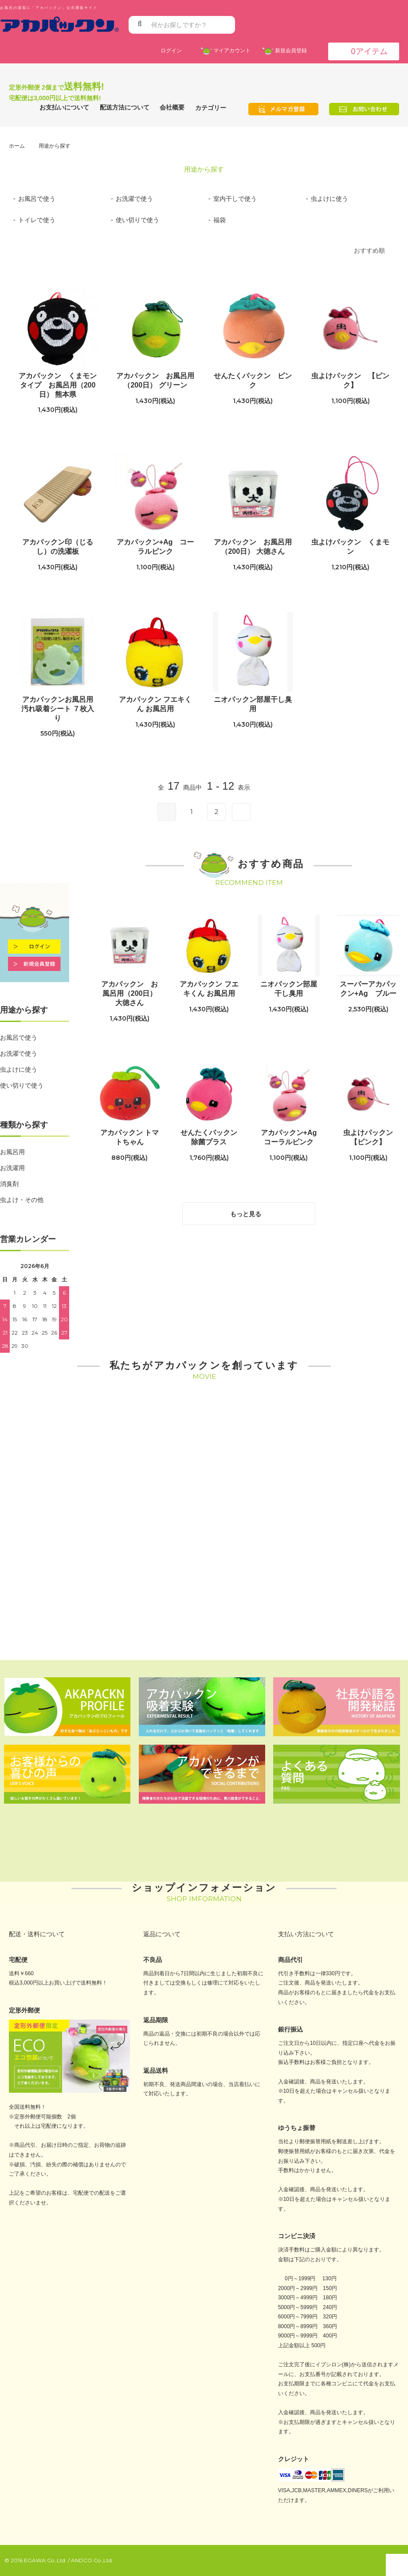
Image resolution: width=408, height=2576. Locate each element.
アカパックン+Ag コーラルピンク (155, 546)
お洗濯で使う (18, 1053)
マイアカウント (230, 50)
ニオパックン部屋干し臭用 (253, 704)
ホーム (17, 146)
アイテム (363, 51)
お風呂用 (12, 1151)
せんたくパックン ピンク (253, 380)
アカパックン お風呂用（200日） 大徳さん (253, 546)
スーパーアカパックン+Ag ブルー (368, 988)
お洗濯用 (12, 1167)
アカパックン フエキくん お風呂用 (155, 704)
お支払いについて (64, 107)
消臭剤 (9, 1183)
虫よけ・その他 (21, 1199)
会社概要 (172, 107)
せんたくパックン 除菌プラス (210, 1137)
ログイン (171, 50)
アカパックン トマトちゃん (129, 1137)
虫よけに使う (18, 1069)
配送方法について (124, 107)
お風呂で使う (18, 1037)
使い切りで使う (21, 1085)
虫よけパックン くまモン (350, 546)
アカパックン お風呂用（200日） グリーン (155, 380)
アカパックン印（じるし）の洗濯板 (57, 546)
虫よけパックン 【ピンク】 (350, 380)
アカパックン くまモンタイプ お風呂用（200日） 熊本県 (58, 385)
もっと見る (251, 1212)
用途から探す (55, 146)
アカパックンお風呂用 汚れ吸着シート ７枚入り (59, 709)
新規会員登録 (289, 50)
